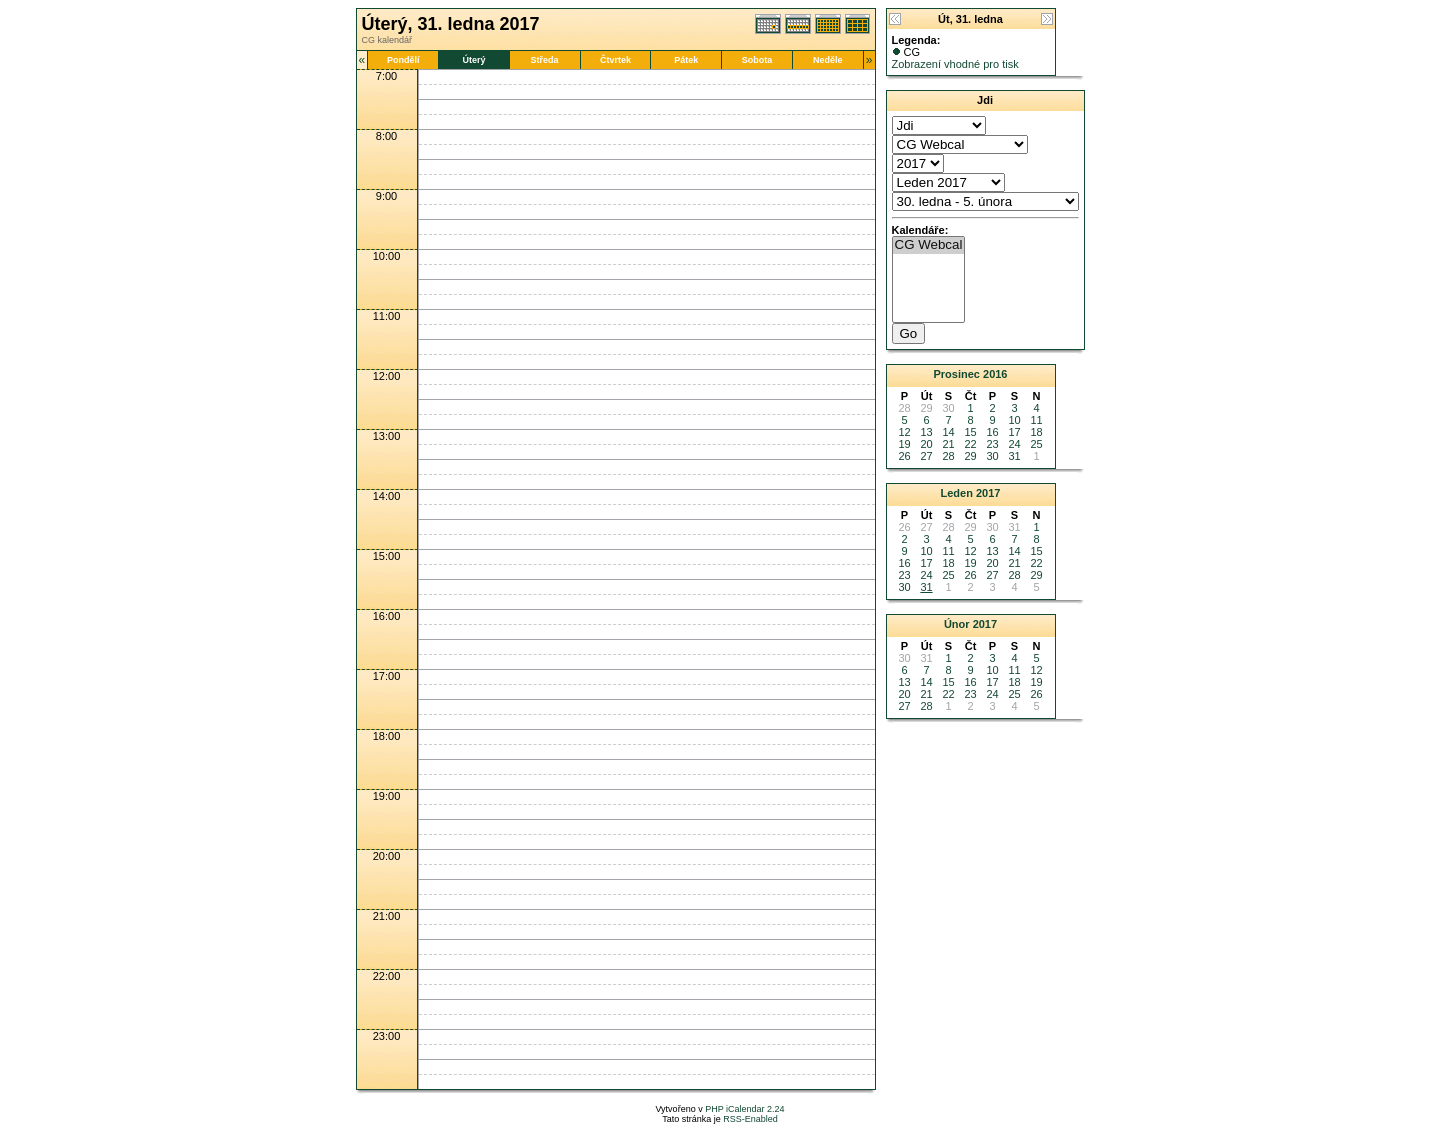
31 (1014, 456)
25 (1036, 444)
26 (904, 456)
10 (1014, 420)
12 (904, 432)
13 (926, 432)
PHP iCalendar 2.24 (744, 1109)
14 (948, 432)
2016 (995, 374)
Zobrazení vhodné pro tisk (955, 64)
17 (1014, 432)
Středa (545, 60)
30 (992, 456)
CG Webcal (929, 245)
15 (970, 432)
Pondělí (403, 60)
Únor (957, 624)
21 (948, 444)
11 (1036, 420)
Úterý (473, 60)
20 (926, 444)
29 (970, 456)
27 (926, 456)
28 (948, 456)
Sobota (757, 60)
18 (1036, 432)
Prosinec (956, 374)
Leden (957, 493)
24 (1014, 444)
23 (992, 444)
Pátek (686, 60)
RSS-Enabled (750, 1119)
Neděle (828, 60)
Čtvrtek (615, 60)
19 (904, 444)
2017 (988, 493)
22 (970, 444)
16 (992, 432)
